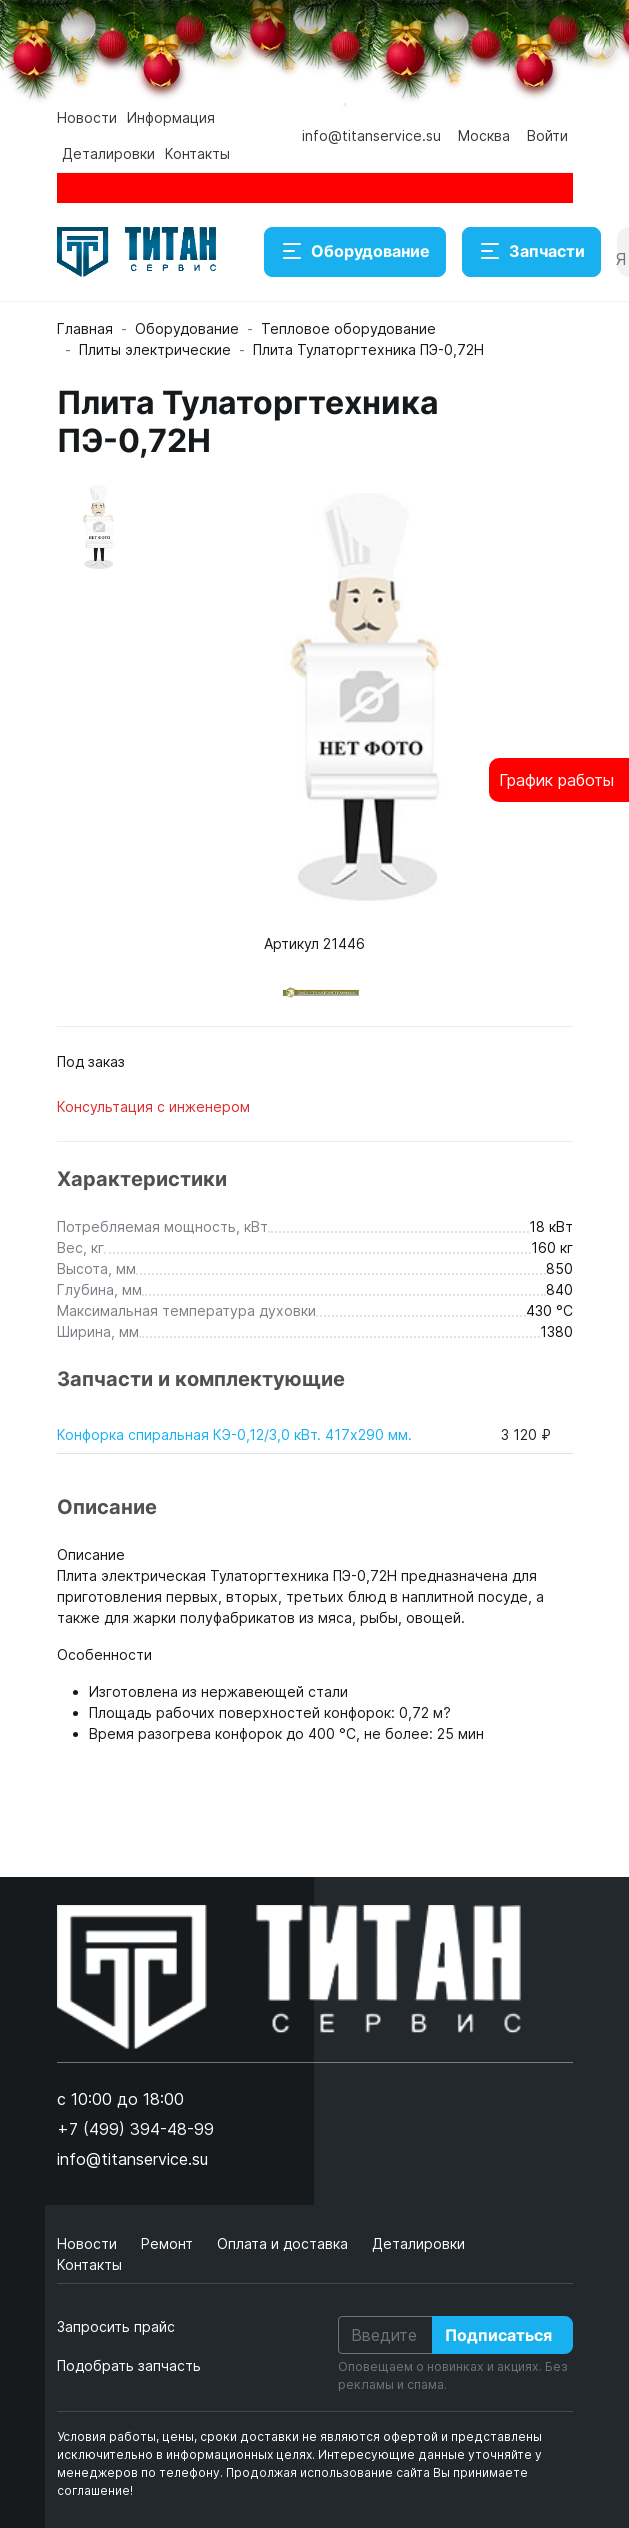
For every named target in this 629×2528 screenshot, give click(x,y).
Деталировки (108, 153)
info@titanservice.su (371, 135)
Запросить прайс (116, 2326)
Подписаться (498, 2335)
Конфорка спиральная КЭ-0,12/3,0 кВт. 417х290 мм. (234, 1434)
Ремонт (169, 2243)
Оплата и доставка (284, 2243)
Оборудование (355, 252)
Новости (87, 117)
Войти (547, 135)
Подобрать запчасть (129, 2365)
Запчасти (531, 252)
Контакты (197, 153)
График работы (556, 780)
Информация (171, 117)
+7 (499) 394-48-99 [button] (135, 2129)
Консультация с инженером (153, 1106)
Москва (484, 135)
